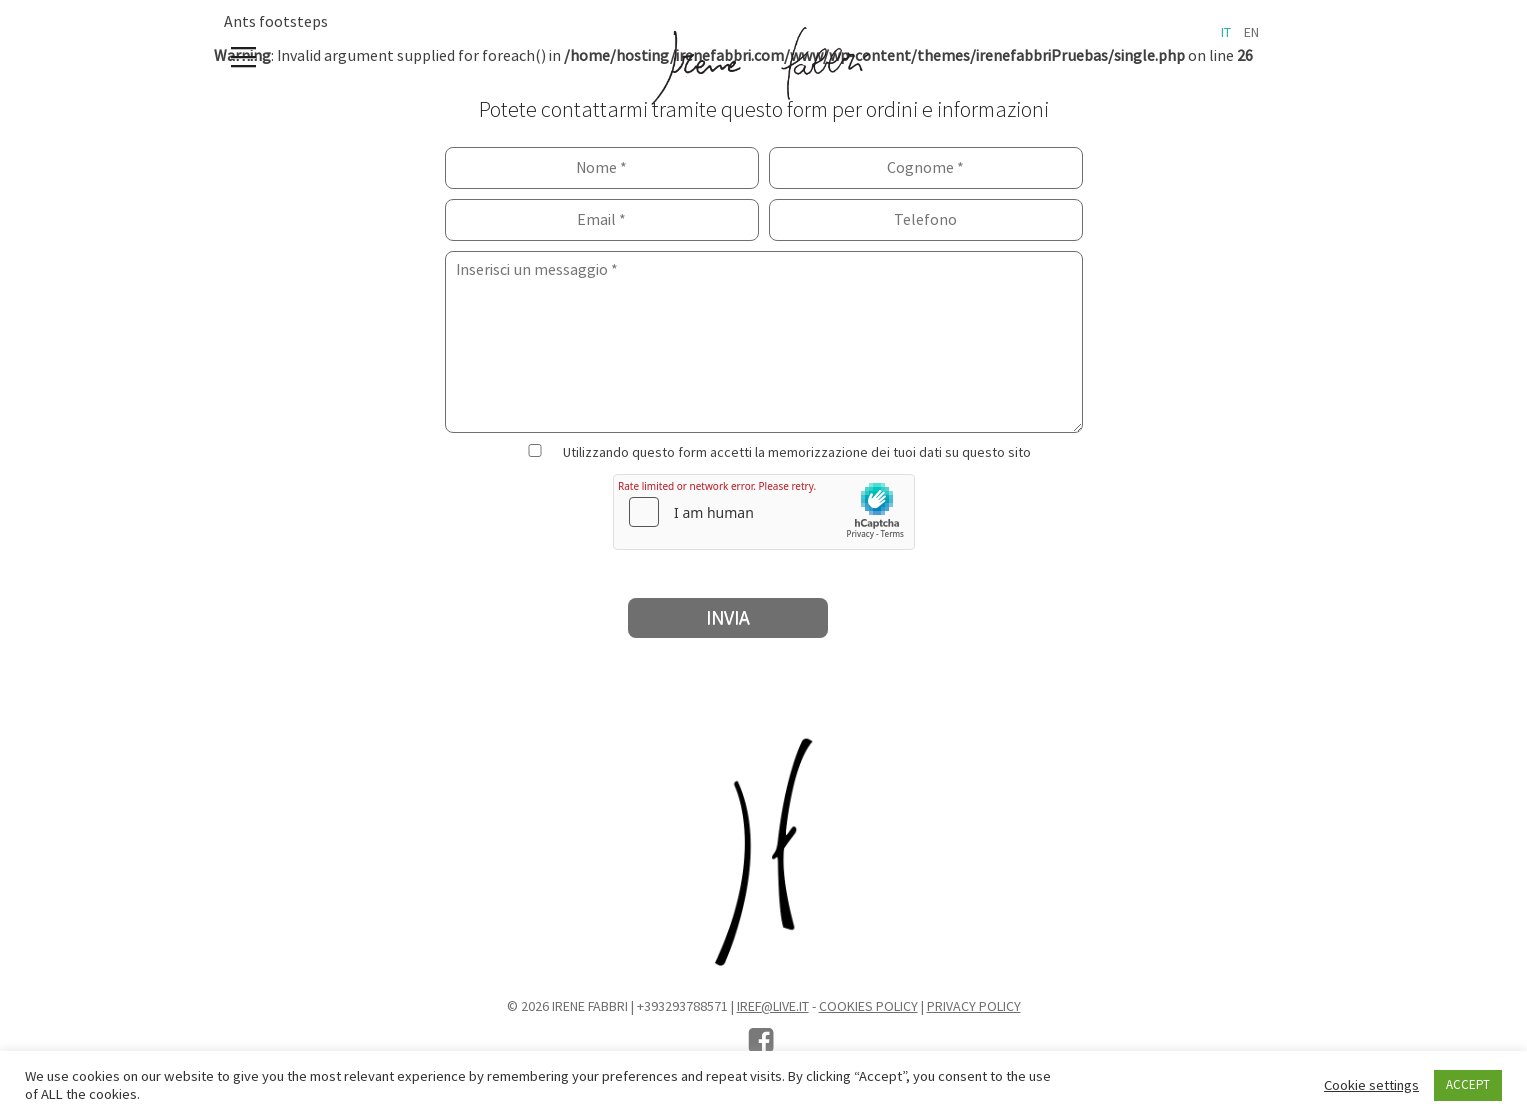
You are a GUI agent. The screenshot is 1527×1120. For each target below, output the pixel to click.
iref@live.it (773, 1007)
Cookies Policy (868, 1007)
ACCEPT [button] (1468, 1085)
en (1251, 33)
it (1226, 33)
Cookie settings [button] (1371, 1086)
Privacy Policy (974, 1007)
